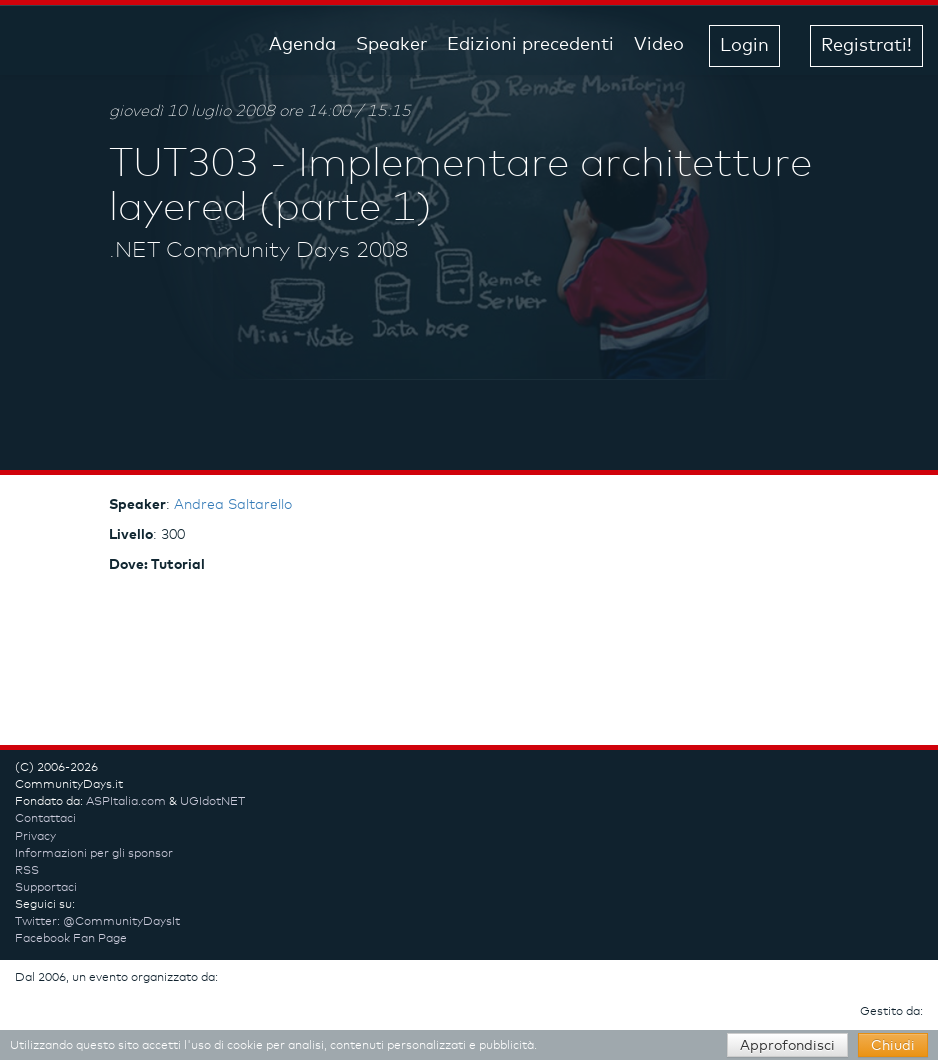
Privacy (35, 837)
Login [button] (744, 46)
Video (659, 45)
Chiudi (893, 1046)
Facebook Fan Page (71, 939)
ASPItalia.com (126, 802)
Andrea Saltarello (233, 505)
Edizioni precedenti (530, 45)
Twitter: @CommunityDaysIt (97, 922)
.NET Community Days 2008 (258, 251)
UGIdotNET (212, 802)
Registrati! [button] (866, 46)
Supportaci (46, 888)
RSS (27, 871)
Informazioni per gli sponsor (94, 854)
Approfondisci (787, 1046)
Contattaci (45, 819)
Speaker (391, 45)
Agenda (302, 45)
